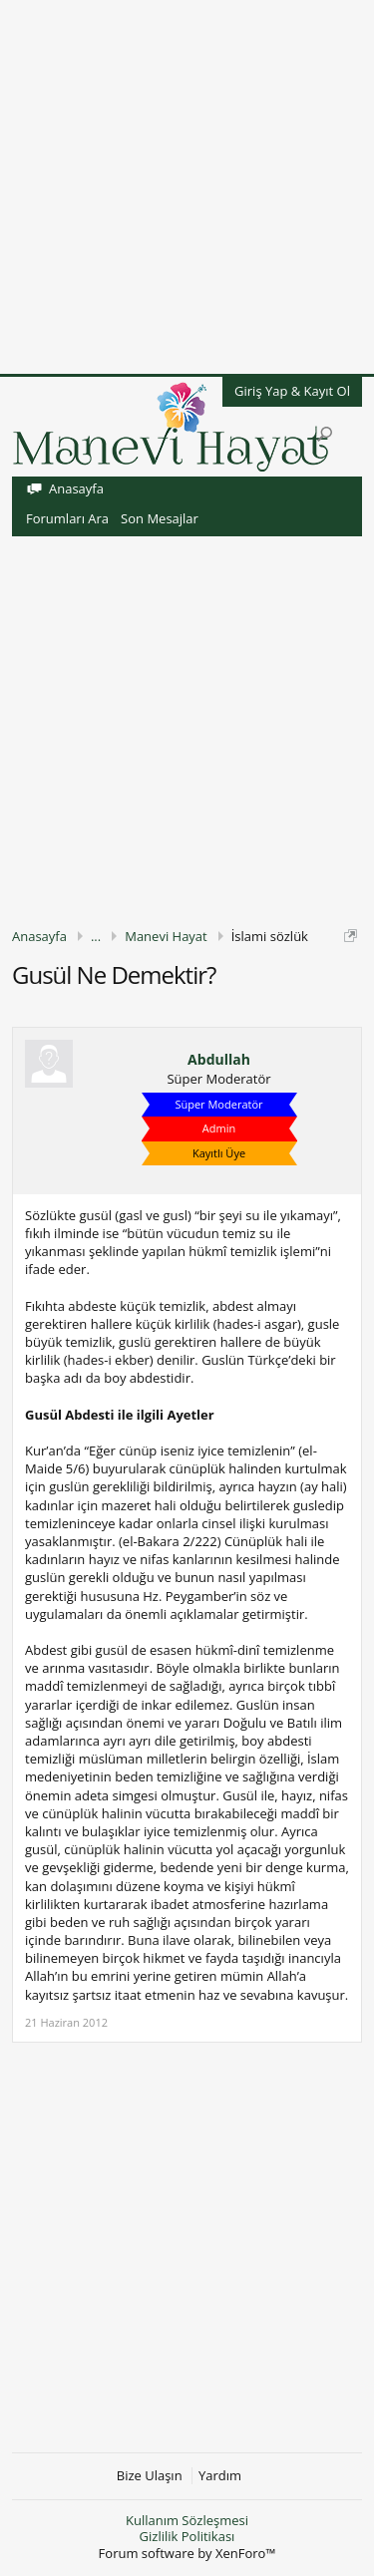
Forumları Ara (67, 518)
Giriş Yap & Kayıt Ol (292, 391)
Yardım (219, 2475)
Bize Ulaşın (150, 2475)
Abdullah (218, 1060)
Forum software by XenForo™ (187, 2553)
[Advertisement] (187, 187)
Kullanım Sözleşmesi (187, 2520)
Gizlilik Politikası (187, 2536)
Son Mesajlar (159, 518)
